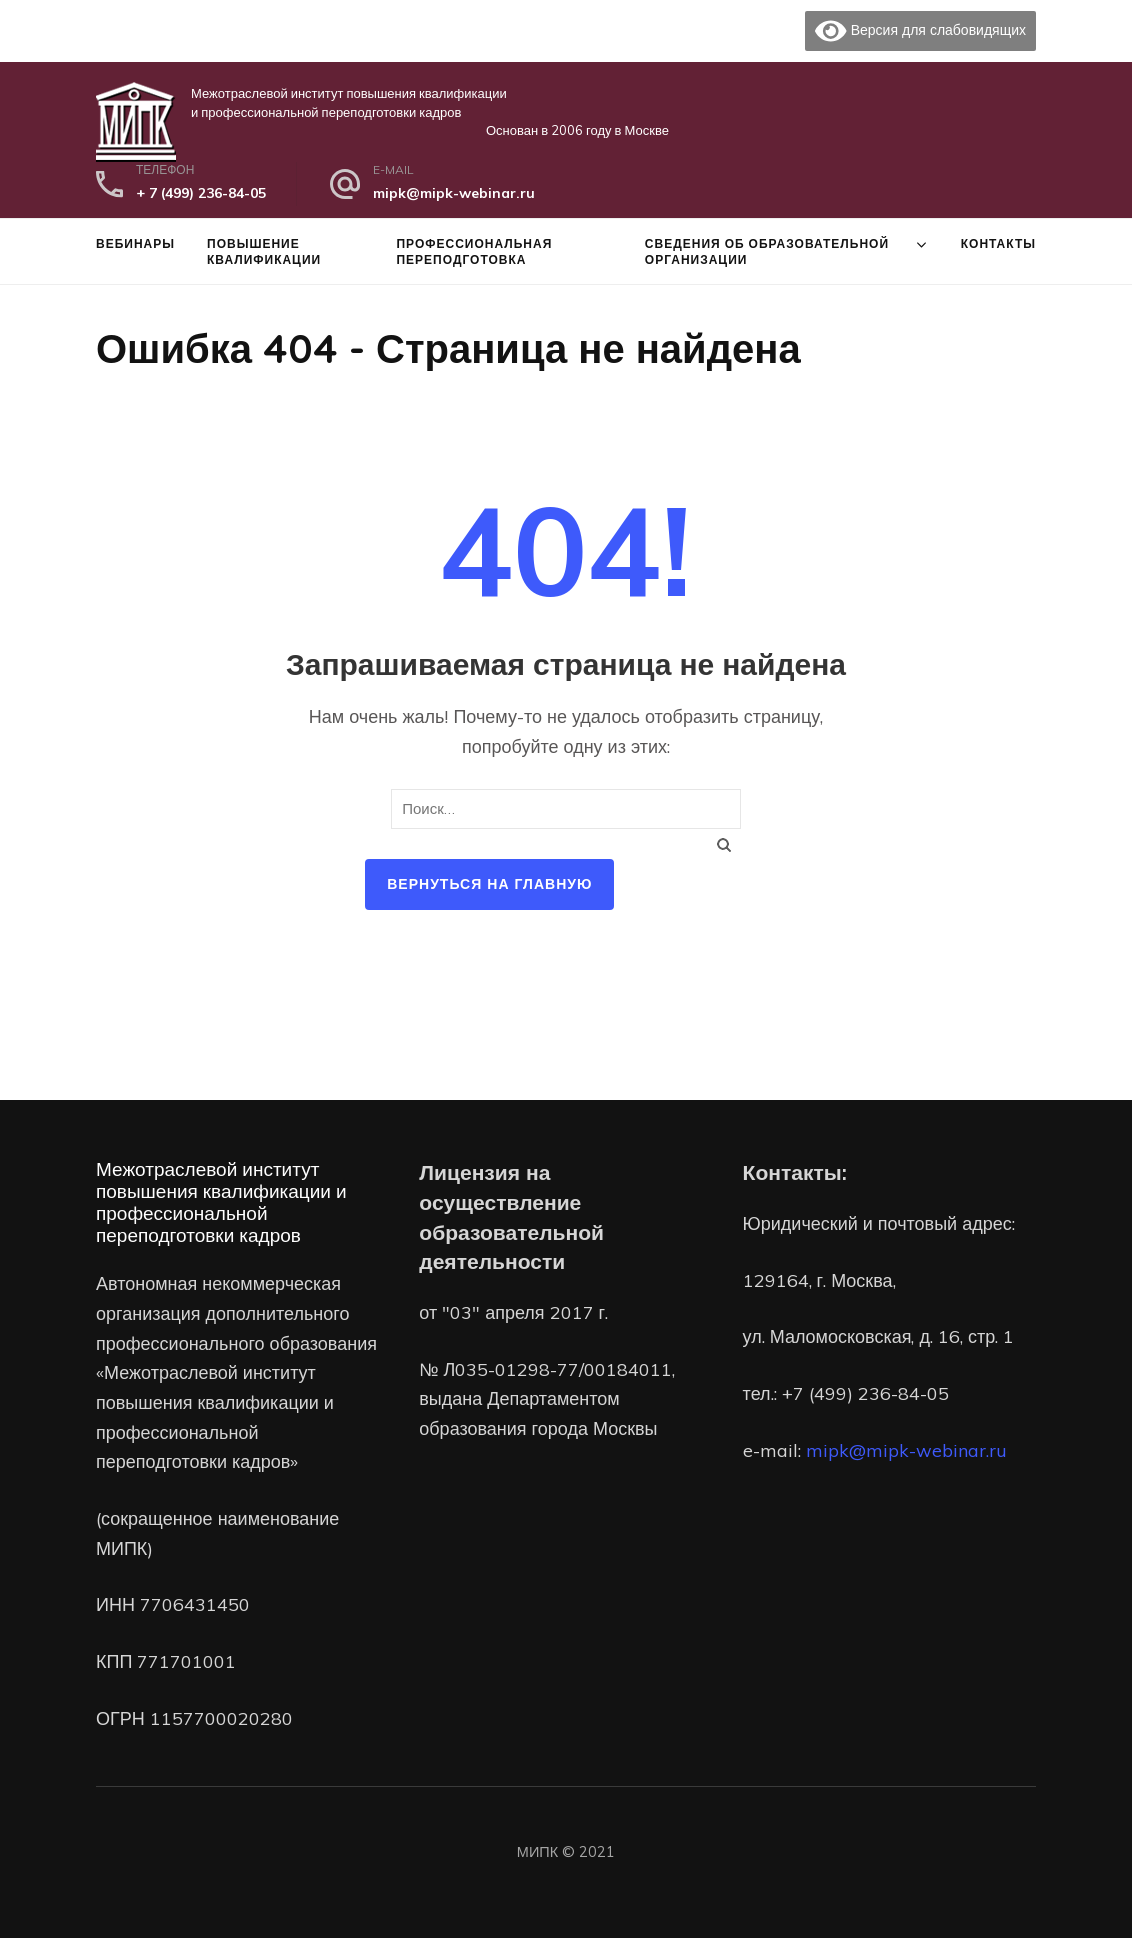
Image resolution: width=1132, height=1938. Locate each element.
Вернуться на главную (489, 884)
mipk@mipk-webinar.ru (454, 193)
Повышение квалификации (264, 251)
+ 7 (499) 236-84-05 (201, 193)
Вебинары (135, 243)
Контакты (998, 243)
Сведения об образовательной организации (767, 251)
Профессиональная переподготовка (474, 251)
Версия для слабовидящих (920, 31)
